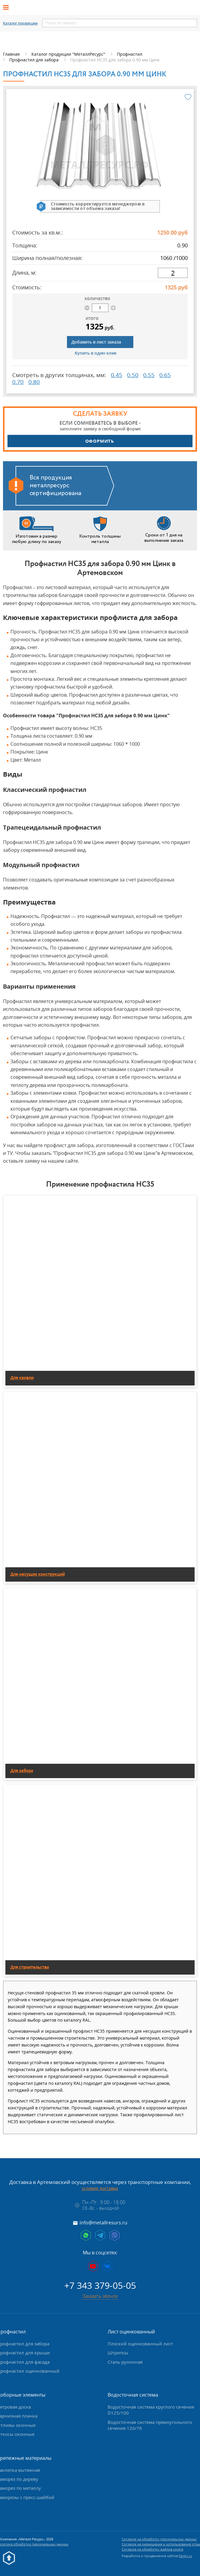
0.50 (132, 375)
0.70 (18, 382)
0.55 (149, 375)
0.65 (165, 375)
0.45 (116, 375)
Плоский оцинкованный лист (140, 2344)
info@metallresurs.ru (103, 2222)
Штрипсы (118, 2353)
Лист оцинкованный (131, 2331)
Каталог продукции (20, 23)
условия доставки (100, 2188)
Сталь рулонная (125, 2362)
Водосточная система (133, 2395)
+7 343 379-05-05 (100, 2285)
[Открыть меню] (8, 7)
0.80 (34, 382)
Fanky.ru (185, 2556)
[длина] (173, 273)
